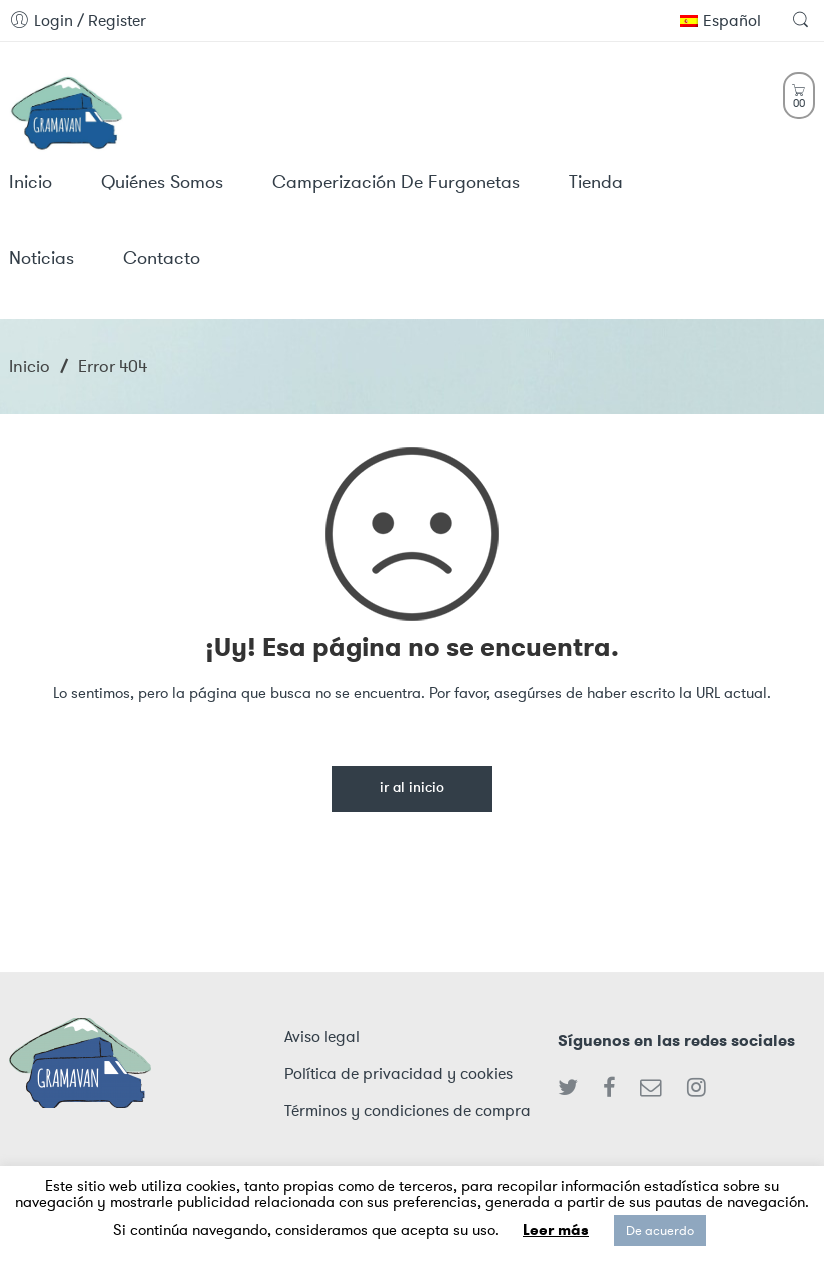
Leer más (556, 1230)
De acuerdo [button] (660, 1230)
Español (720, 20)
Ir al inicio (412, 788)
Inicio (29, 366)
